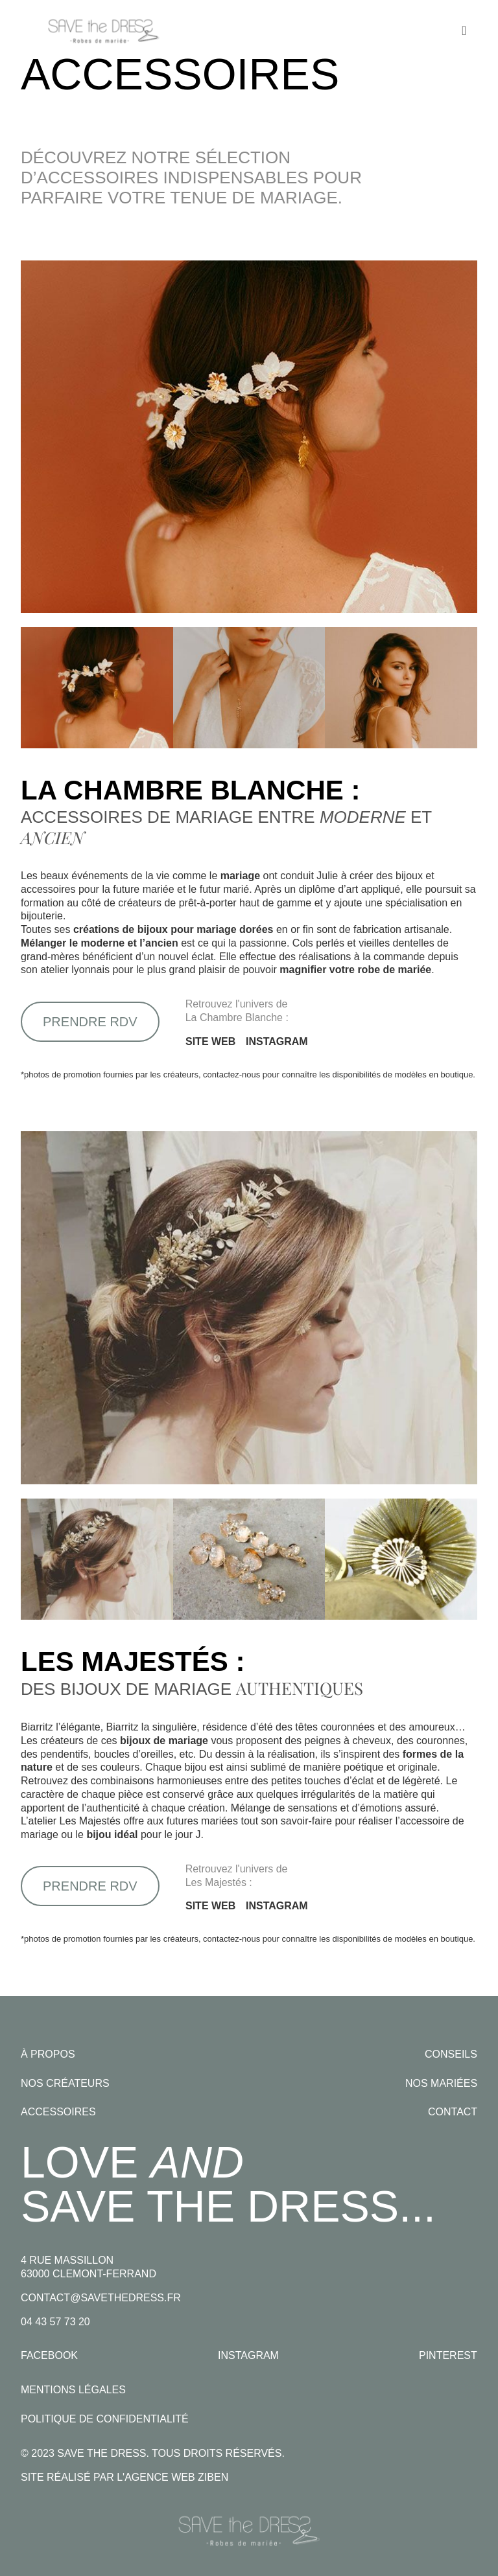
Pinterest (448, 2355)
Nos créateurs (65, 2083)
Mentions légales (73, 2389)
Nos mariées (441, 2083)
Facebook (49, 2355)
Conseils (451, 2054)
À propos (48, 2054)
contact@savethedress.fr (101, 2297)
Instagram (248, 2355)
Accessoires (58, 2111)
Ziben (213, 2477)
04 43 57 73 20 (55, 2321)
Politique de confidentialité (105, 2418)
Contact (452, 2111)
